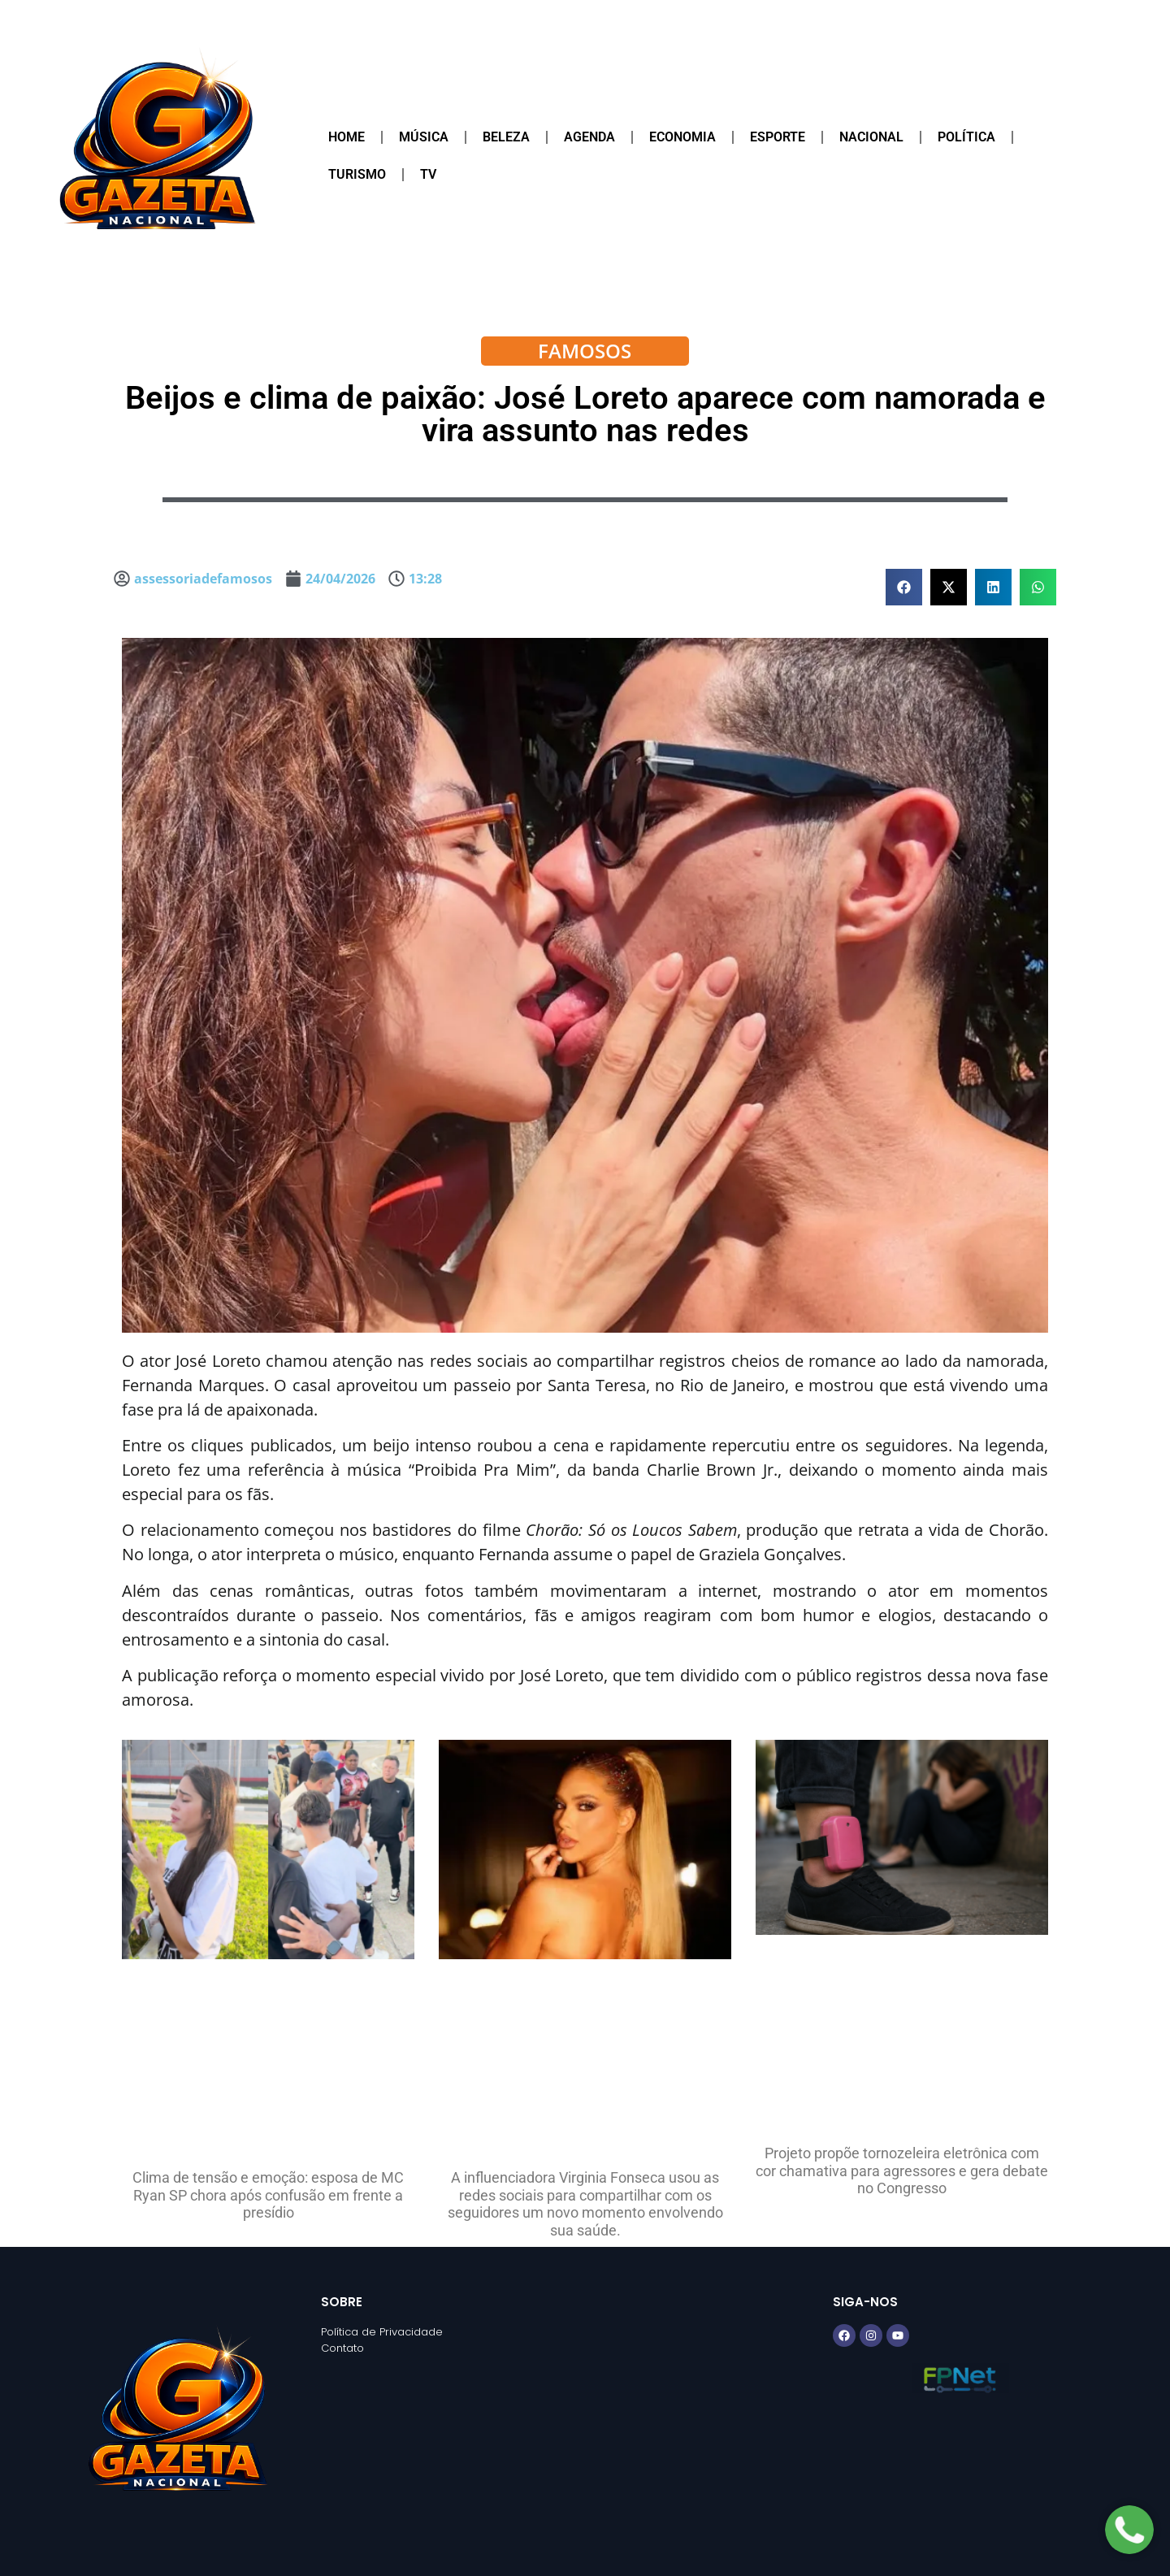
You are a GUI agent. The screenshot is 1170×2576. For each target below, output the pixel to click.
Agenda (589, 137)
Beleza (506, 137)
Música (423, 137)
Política (966, 137)
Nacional (871, 137)
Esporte (777, 137)
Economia (682, 137)
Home (346, 137)
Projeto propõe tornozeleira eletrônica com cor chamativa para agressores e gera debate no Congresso (902, 2170)
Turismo (357, 174)
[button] (904, 587)
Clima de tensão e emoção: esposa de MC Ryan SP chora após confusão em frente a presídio (268, 2195)
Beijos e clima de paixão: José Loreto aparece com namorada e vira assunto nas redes (585, 414)
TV (428, 174)
